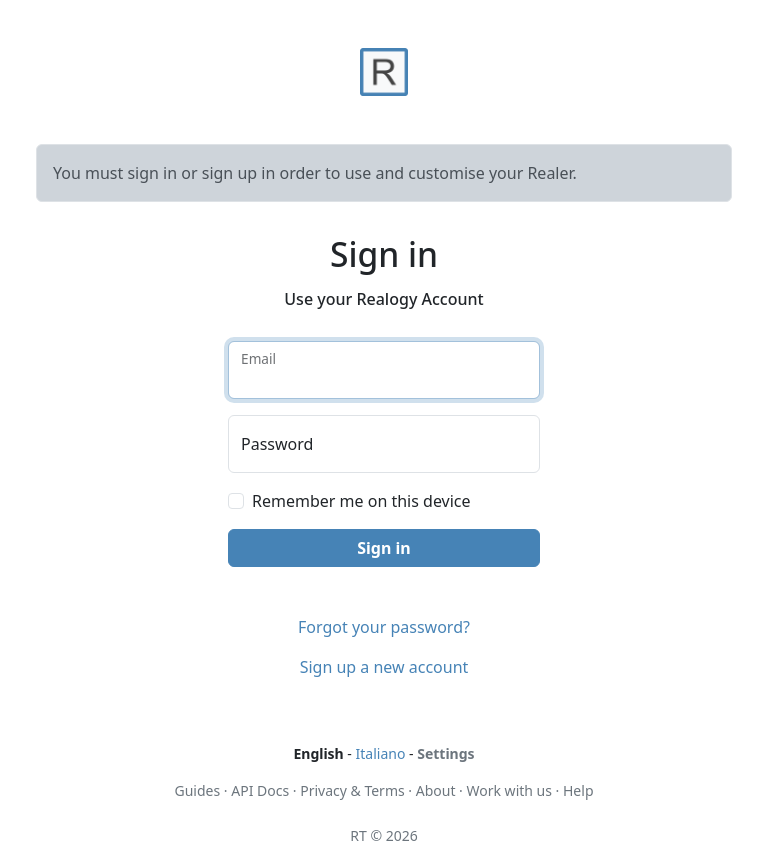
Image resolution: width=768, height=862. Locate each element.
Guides (198, 790)
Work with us (509, 790)
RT (358, 835)
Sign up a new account (384, 667)
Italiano (381, 753)
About (436, 790)
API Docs (260, 790)
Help (578, 790)
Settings (445, 753)
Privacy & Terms (352, 790)
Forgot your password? (384, 627)
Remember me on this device (361, 501)
